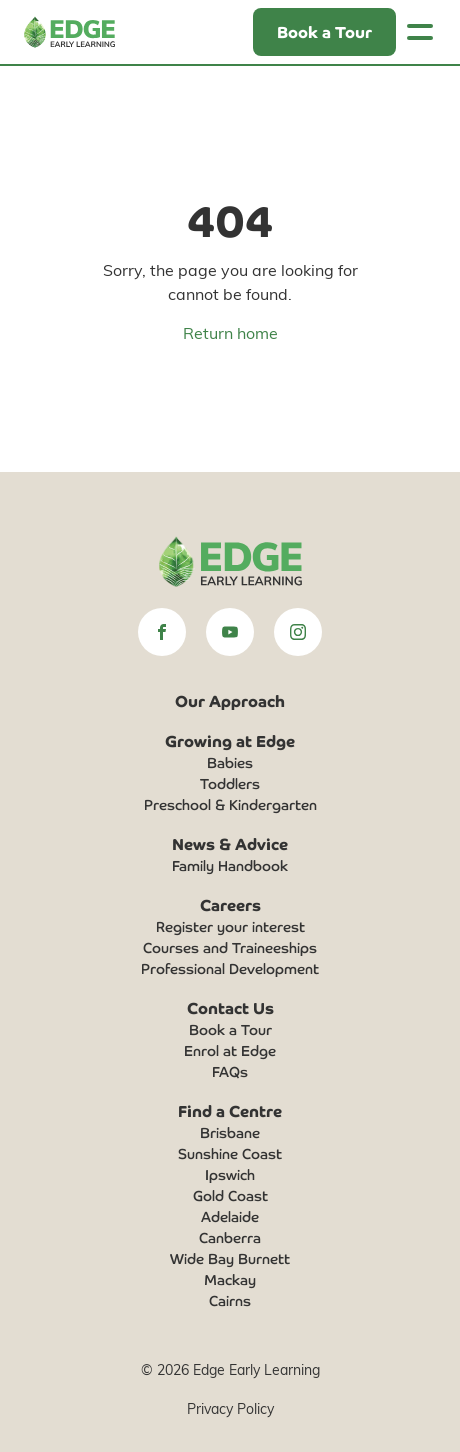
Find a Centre (230, 1110)
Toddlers (230, 783)
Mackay (230, 1279)
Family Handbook (230, 865)
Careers (230, 904)
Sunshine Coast (230, 1153)
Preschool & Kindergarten (230, 804)
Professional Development (230, 968)
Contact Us (230, 1007)
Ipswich (230, 1174)
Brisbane (230, 1132)
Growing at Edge (230, 740)
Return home (230, 332)
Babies (230, 762)
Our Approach (230, 700)
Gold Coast (230, 1195)
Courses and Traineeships (230, 947)
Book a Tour (230, 1029)
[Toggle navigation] (420, 32)
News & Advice (230, 843)
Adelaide (230, 1216)
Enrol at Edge (230, 1050)
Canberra (230, 1237)
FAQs (230, 1071)
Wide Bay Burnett (230, 1258)
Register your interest (230, 926)
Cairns (230, 1300)
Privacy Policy (230, 1408)
